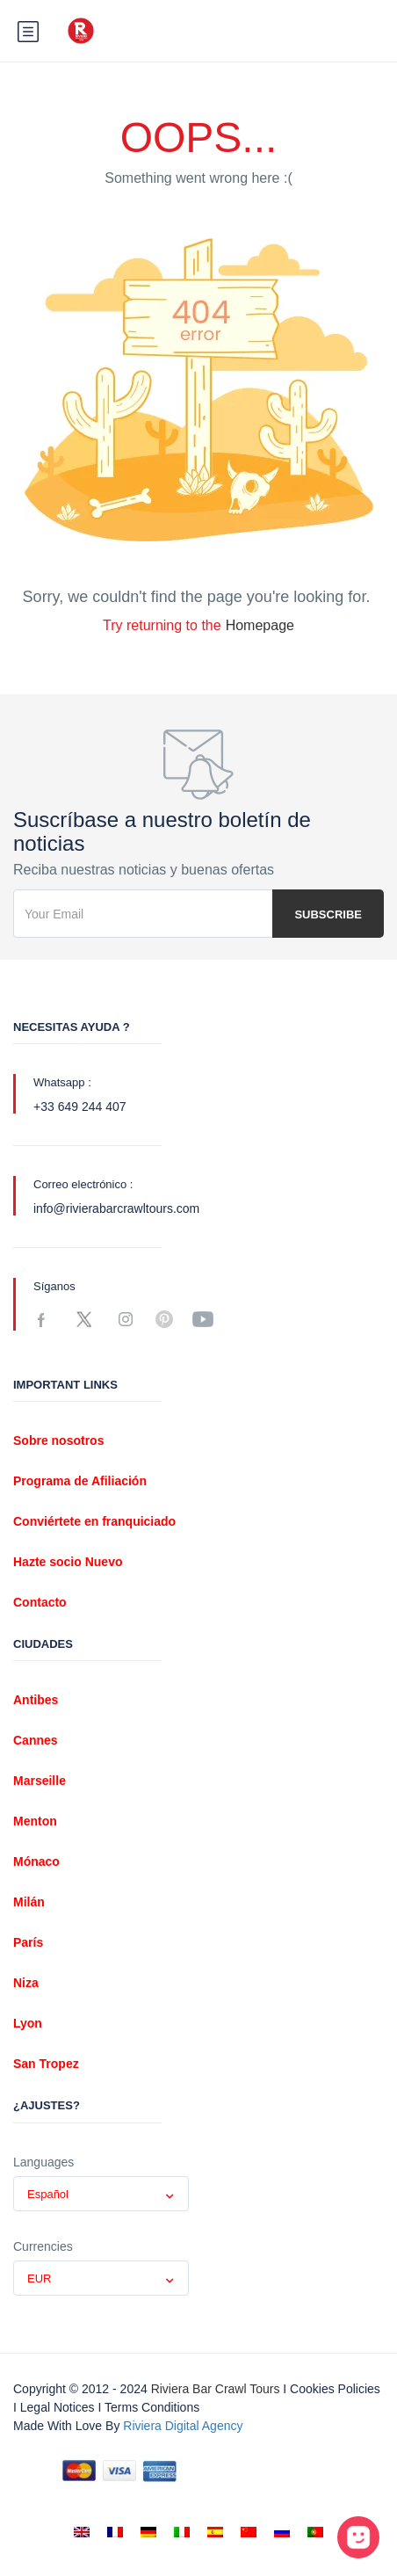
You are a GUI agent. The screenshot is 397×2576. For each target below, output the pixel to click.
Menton (35, 1821)
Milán (29, 1902)
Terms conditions (152, 2407)
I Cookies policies (331, 2389)
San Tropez (46, 2064)
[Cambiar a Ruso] (282, 2532)
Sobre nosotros (58, 1440)
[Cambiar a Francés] (115, 2532)
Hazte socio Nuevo (67, 1562)
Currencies (43, 2246)
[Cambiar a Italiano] (181, 2532)
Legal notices (57, 2407)
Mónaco (36, 1861)
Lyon (27, 2023)
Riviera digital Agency (182, 2426)
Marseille (39, 1781)
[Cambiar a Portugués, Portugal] (315, 2532)
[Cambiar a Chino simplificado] (248, 2532)
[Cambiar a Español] (215, 2532)
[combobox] (101, 2193)
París (28, 1942)
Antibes (35, 1700)
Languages (43, 2162)
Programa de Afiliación (80, 1481)
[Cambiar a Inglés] (81, 2532)
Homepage (260, 625)
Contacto (40, 1602)
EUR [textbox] (39, 2278)
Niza (26, 1983)
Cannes (35, 1740)
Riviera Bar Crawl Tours (215, 2389)
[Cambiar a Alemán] (148, 2532)
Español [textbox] (48, 2194)
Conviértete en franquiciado (94, 1521)
